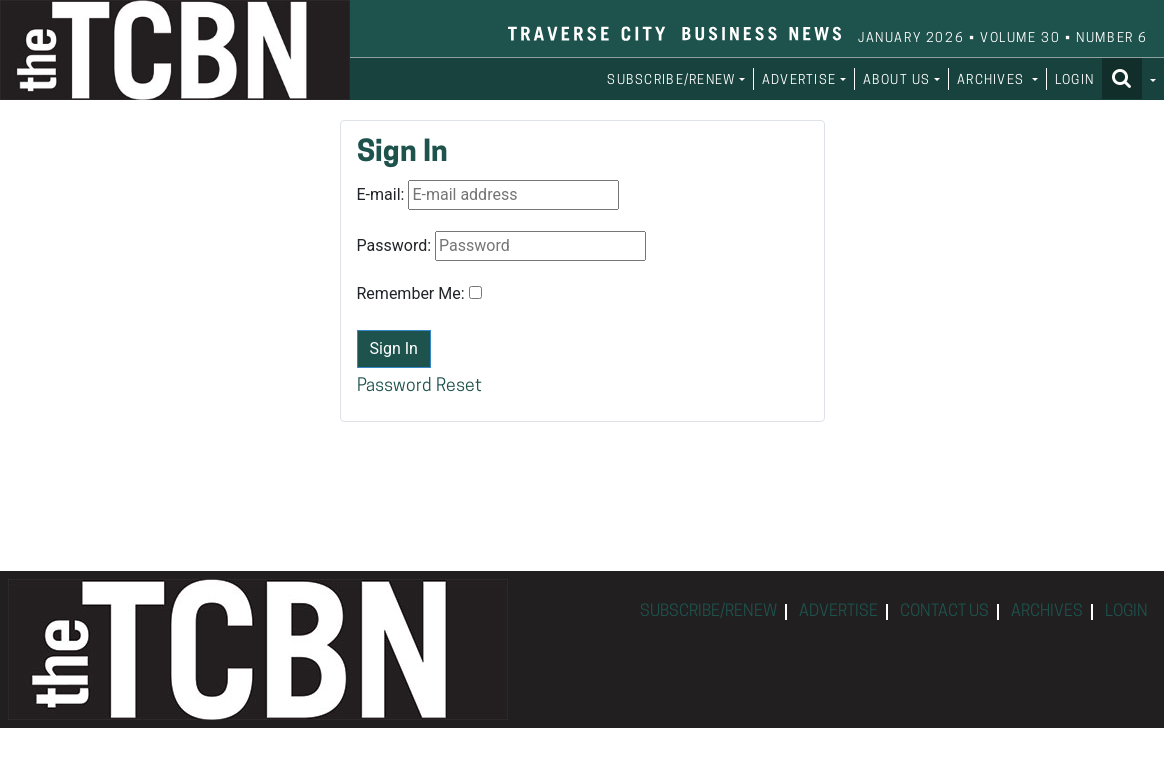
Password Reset (419, 386)
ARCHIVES (1047, 612)
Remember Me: (411, 293)
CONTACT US (944, 612)
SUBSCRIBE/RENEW (708, 612)
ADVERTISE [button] (799, 80)
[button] (1129, 78)
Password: (394, 245)
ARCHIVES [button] (993, 80)
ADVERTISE (838, 612)
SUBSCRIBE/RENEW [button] (671, 80)
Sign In (394, 348)
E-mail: (381, 194)
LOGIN (1074, 80)
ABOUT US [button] (897, 80)
